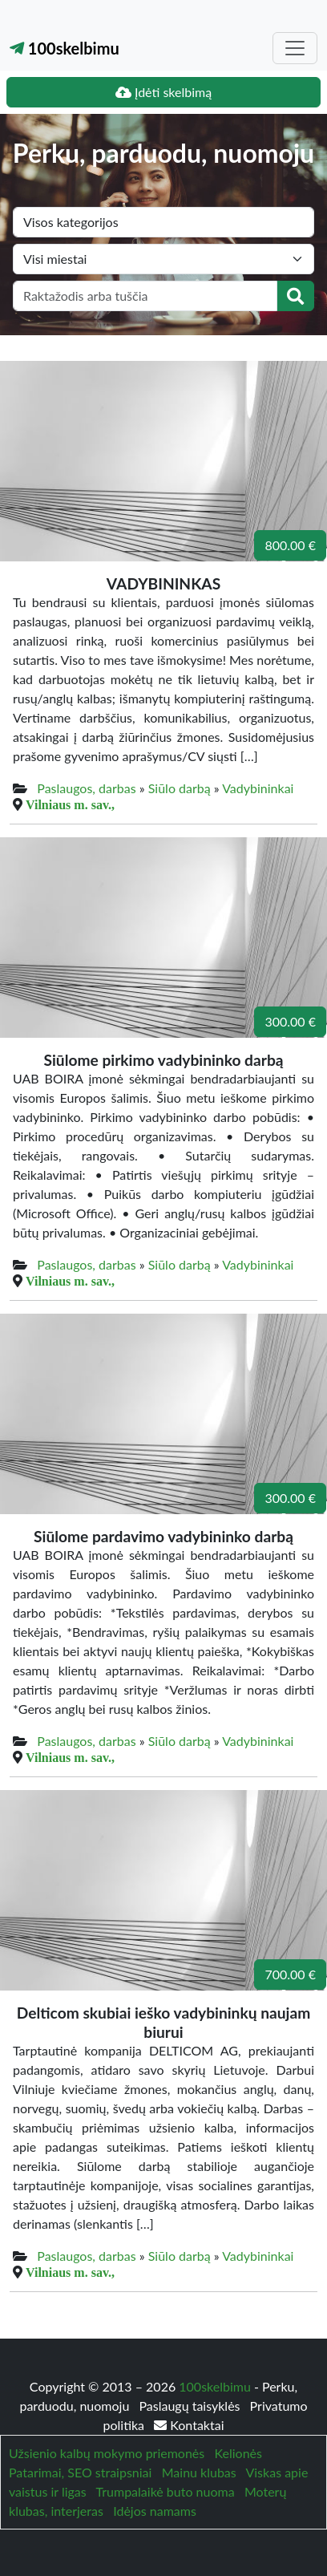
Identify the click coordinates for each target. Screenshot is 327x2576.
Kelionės (238, 2453)
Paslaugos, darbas (86, 788)
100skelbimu (64, 48)
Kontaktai (189, 2424)
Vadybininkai (257, 788)
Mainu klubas (199, 2472)
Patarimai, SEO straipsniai (80, 2472)
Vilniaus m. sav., (70, 804)
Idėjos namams (154, 2510)
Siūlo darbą (179, 788)
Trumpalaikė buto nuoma (165, 2491)
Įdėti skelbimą (163, 91)
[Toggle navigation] (294, 48)
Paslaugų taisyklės (191, 2405)
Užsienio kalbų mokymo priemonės (106, 2453)
